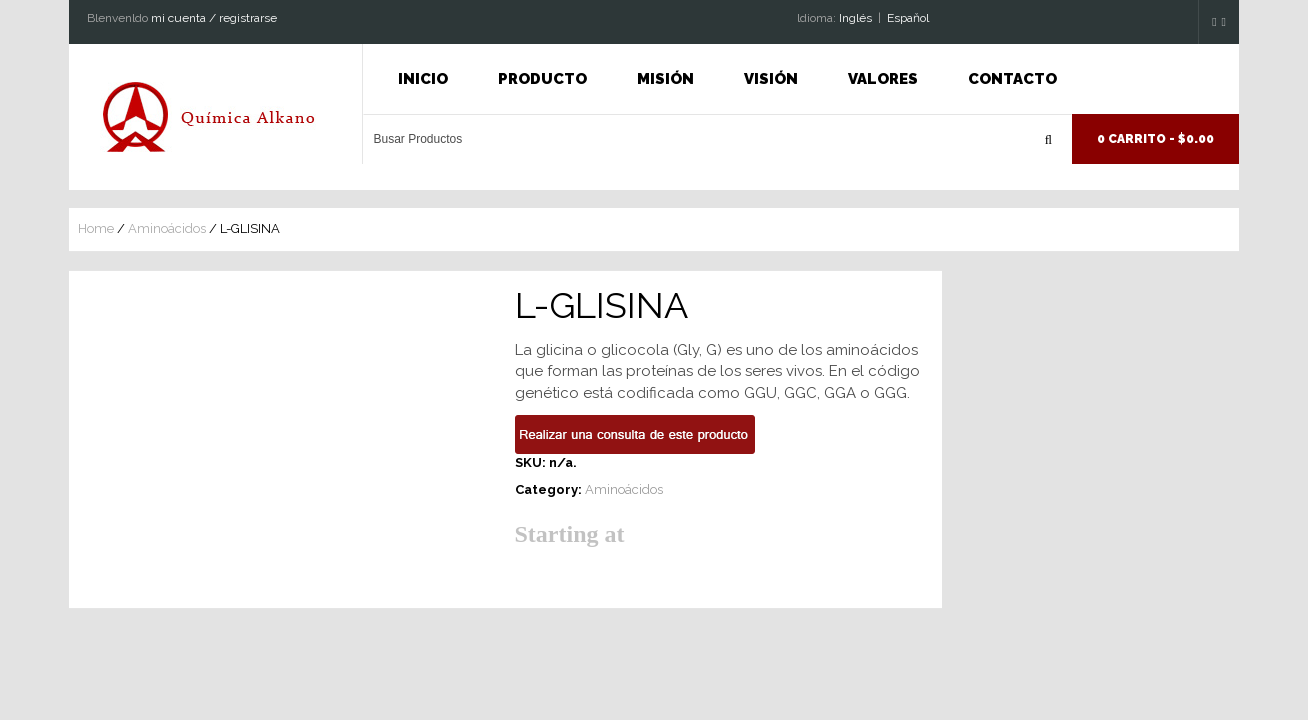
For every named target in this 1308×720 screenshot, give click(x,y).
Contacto (1012, 79)
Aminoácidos (167, 228)
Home (96, 228)
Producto (542, 79)
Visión (771, 79)
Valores (883, 79)
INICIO (423, 79)
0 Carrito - (1155, 139)
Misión (665, 79)
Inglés (855, 18)
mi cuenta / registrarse (214, 18)
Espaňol (908, 18)
